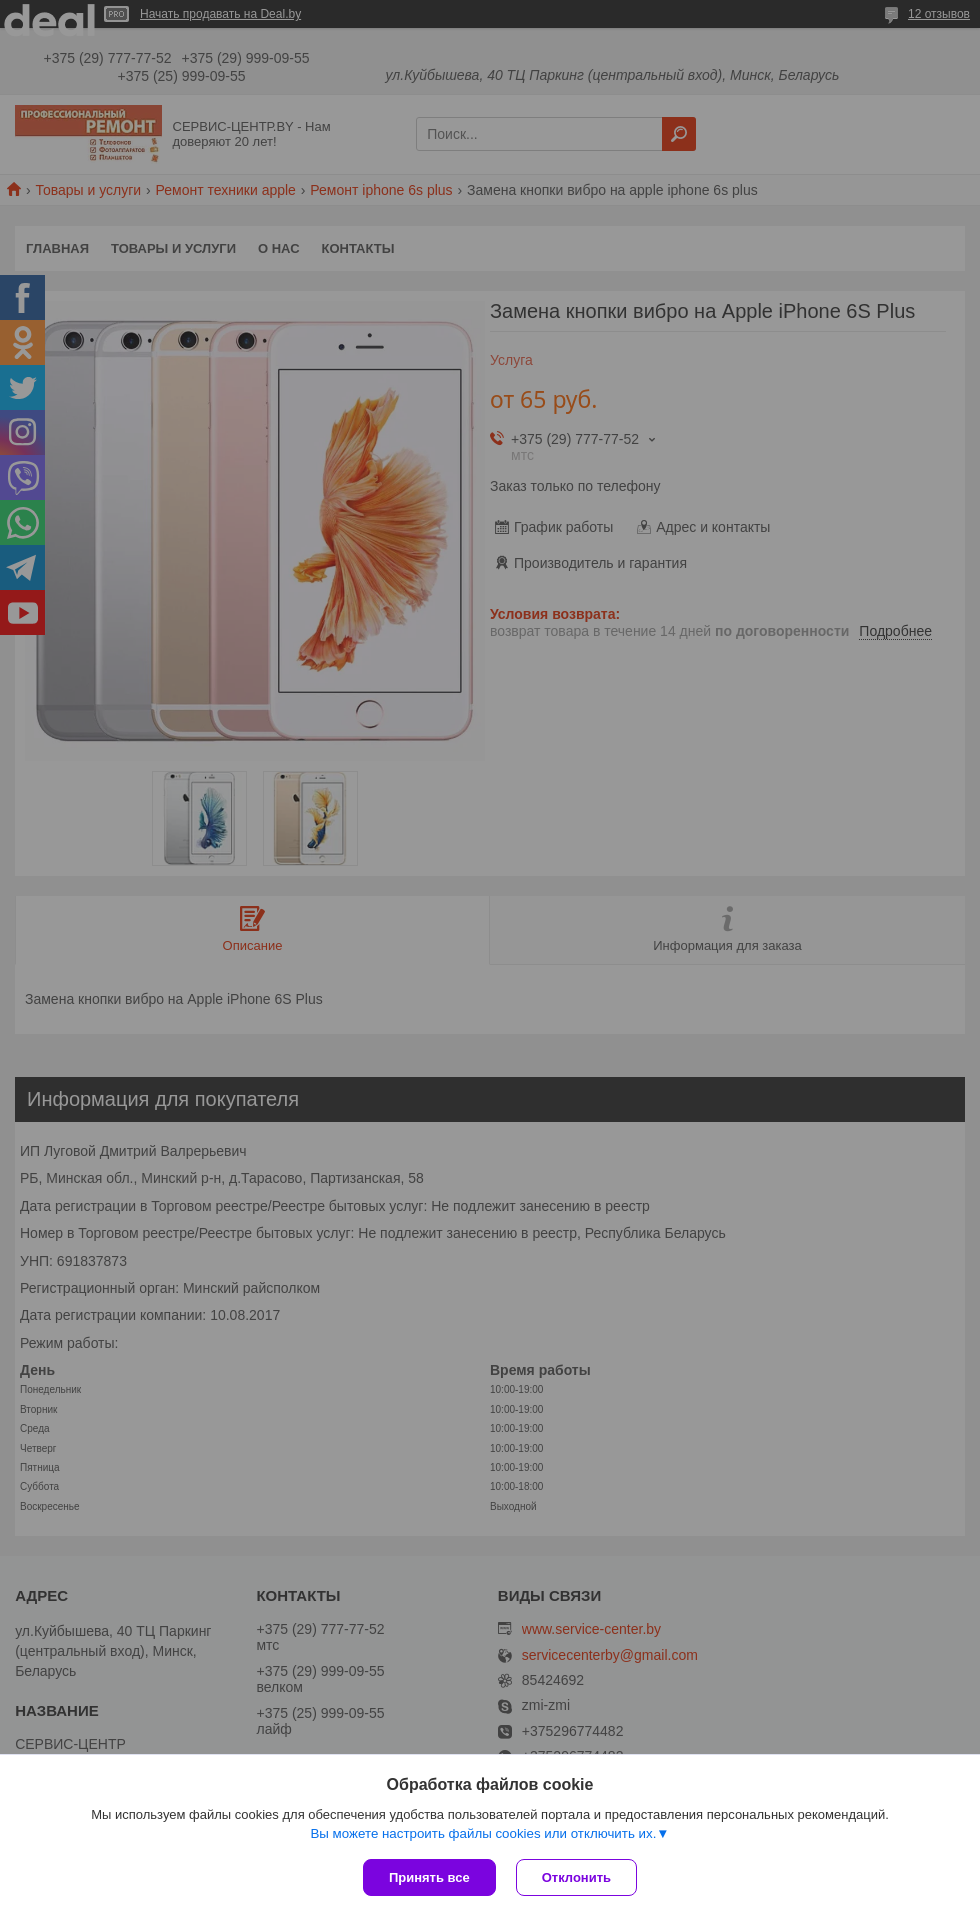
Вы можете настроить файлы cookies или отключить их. (483, 1833)
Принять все (429, 1877)
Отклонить (576, 1877)
